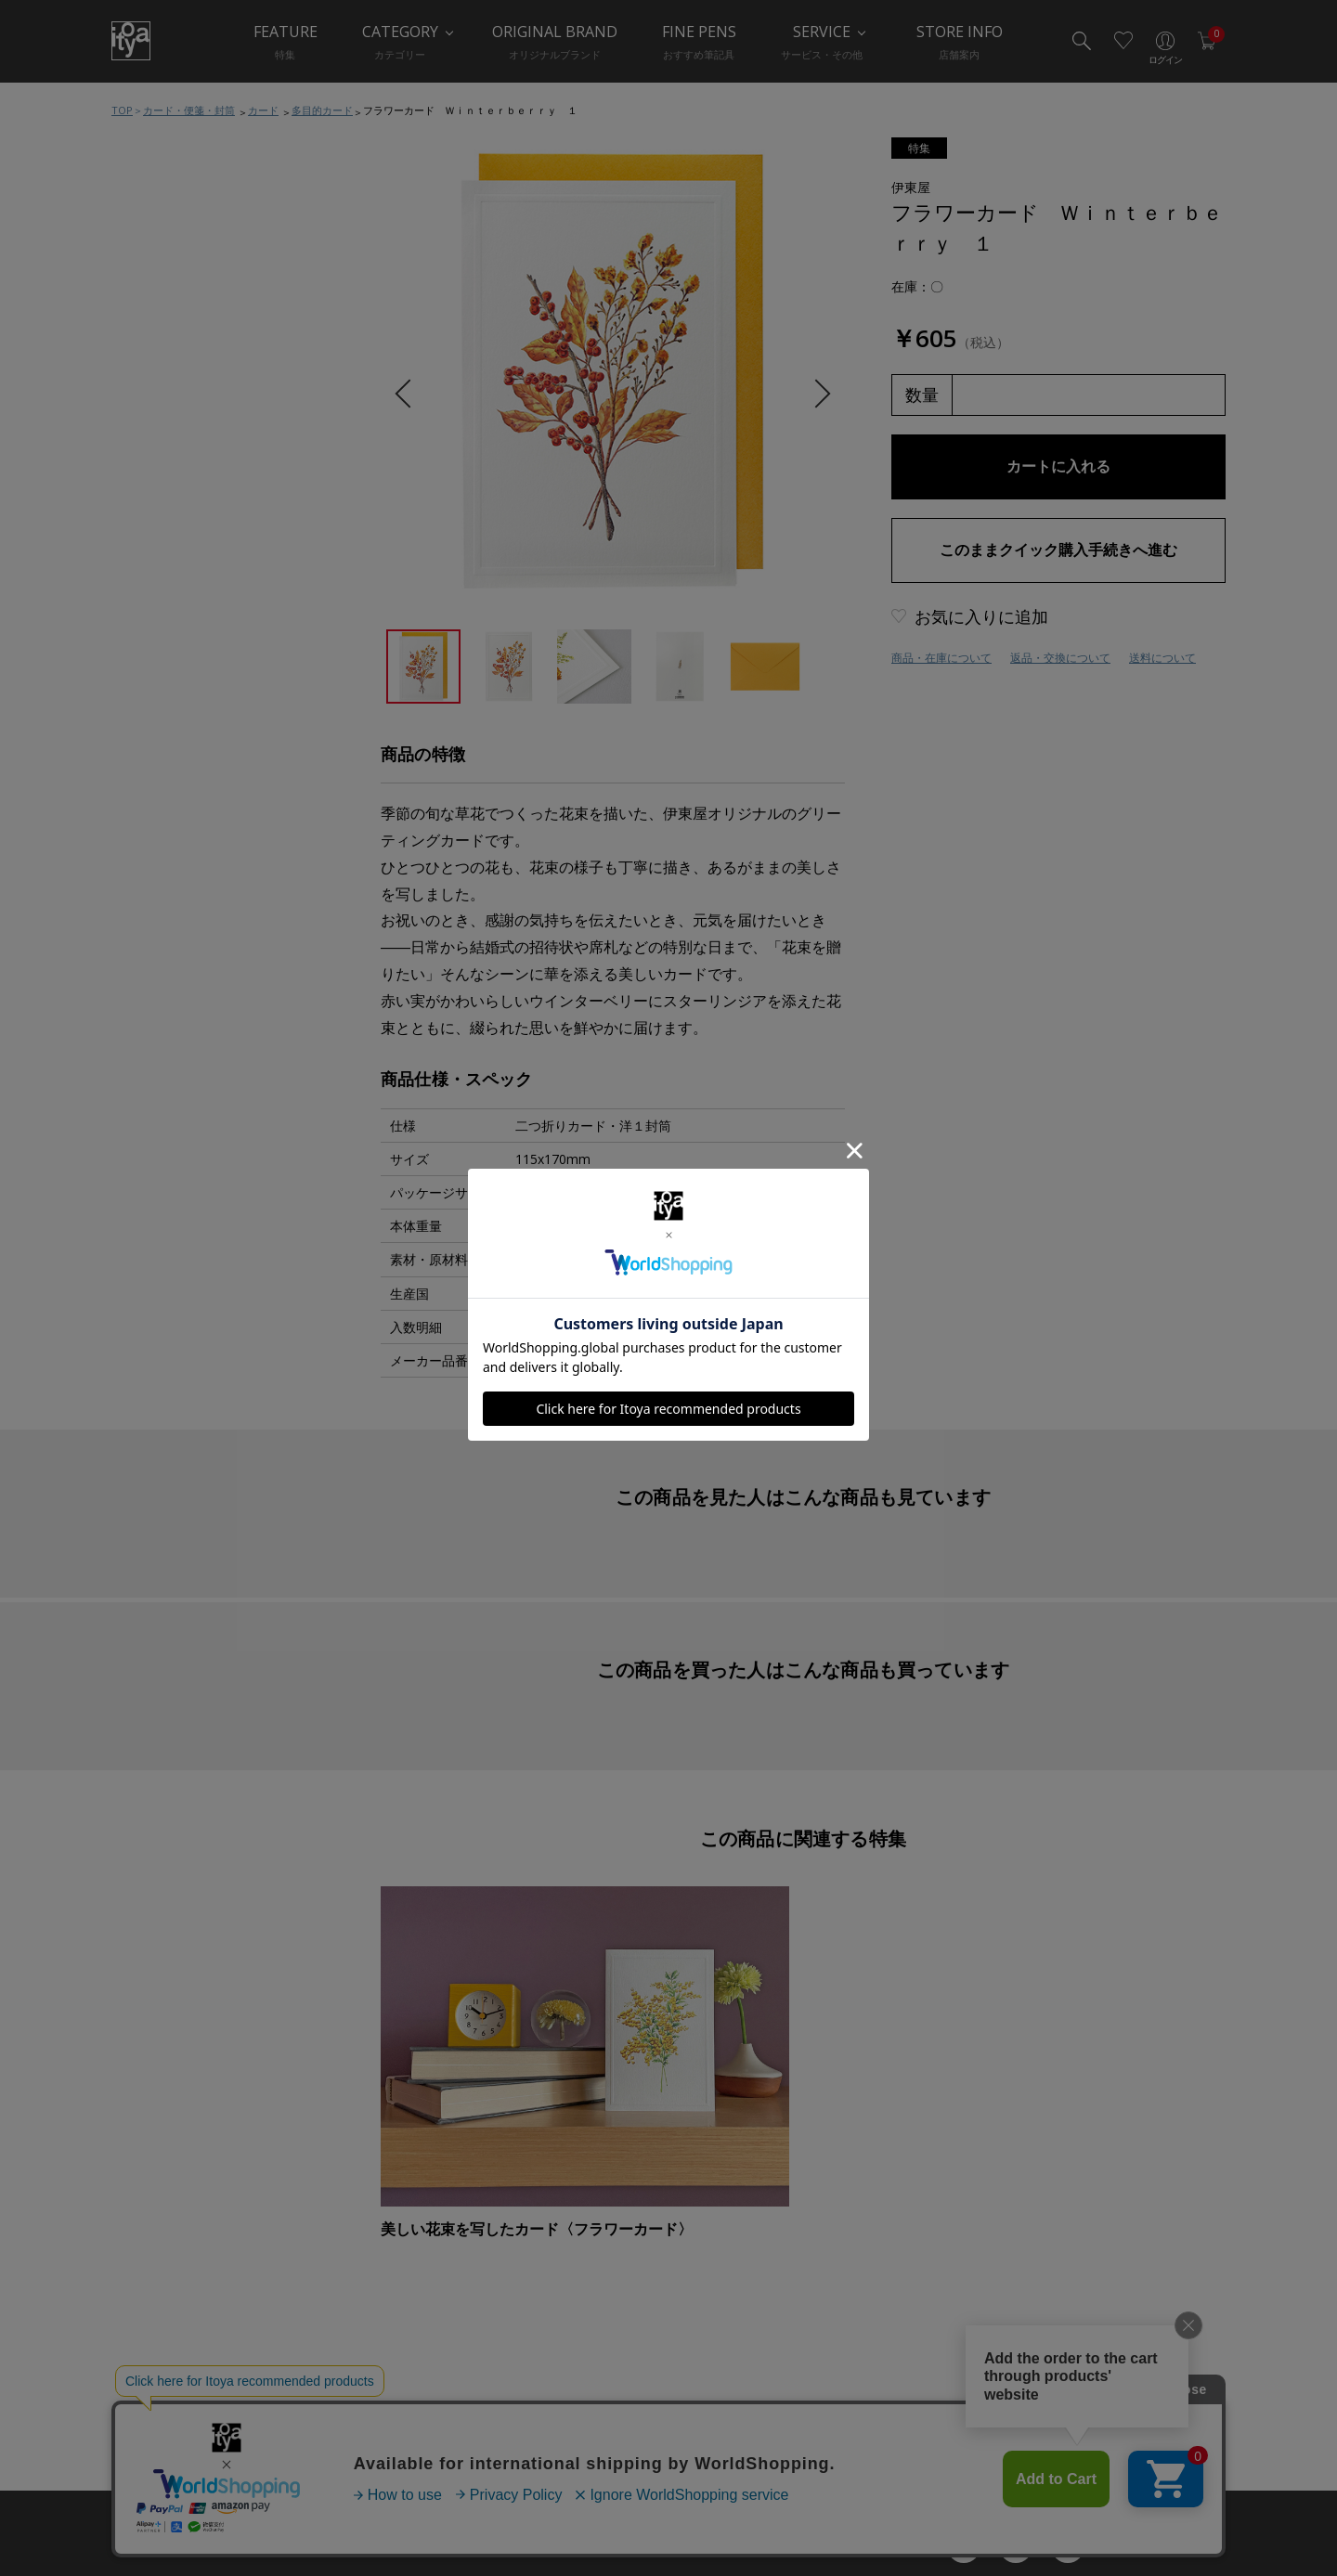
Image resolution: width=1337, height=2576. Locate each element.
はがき (153, 713)
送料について (1162, 658)
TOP (122, 110)
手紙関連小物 (171, 788)
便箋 (147, 676)
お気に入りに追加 (981, 616)
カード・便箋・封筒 (189, 110)
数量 (922, 394)
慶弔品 (153, 825)
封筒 (147, 751)
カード (263, 110)
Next (815, 394)
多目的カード (322, 110)
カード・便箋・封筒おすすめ (213, 602)
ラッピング (165, 899)
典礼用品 (159, 862)
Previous (409, 394)
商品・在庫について (941, 658)
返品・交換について (1060, 658)
